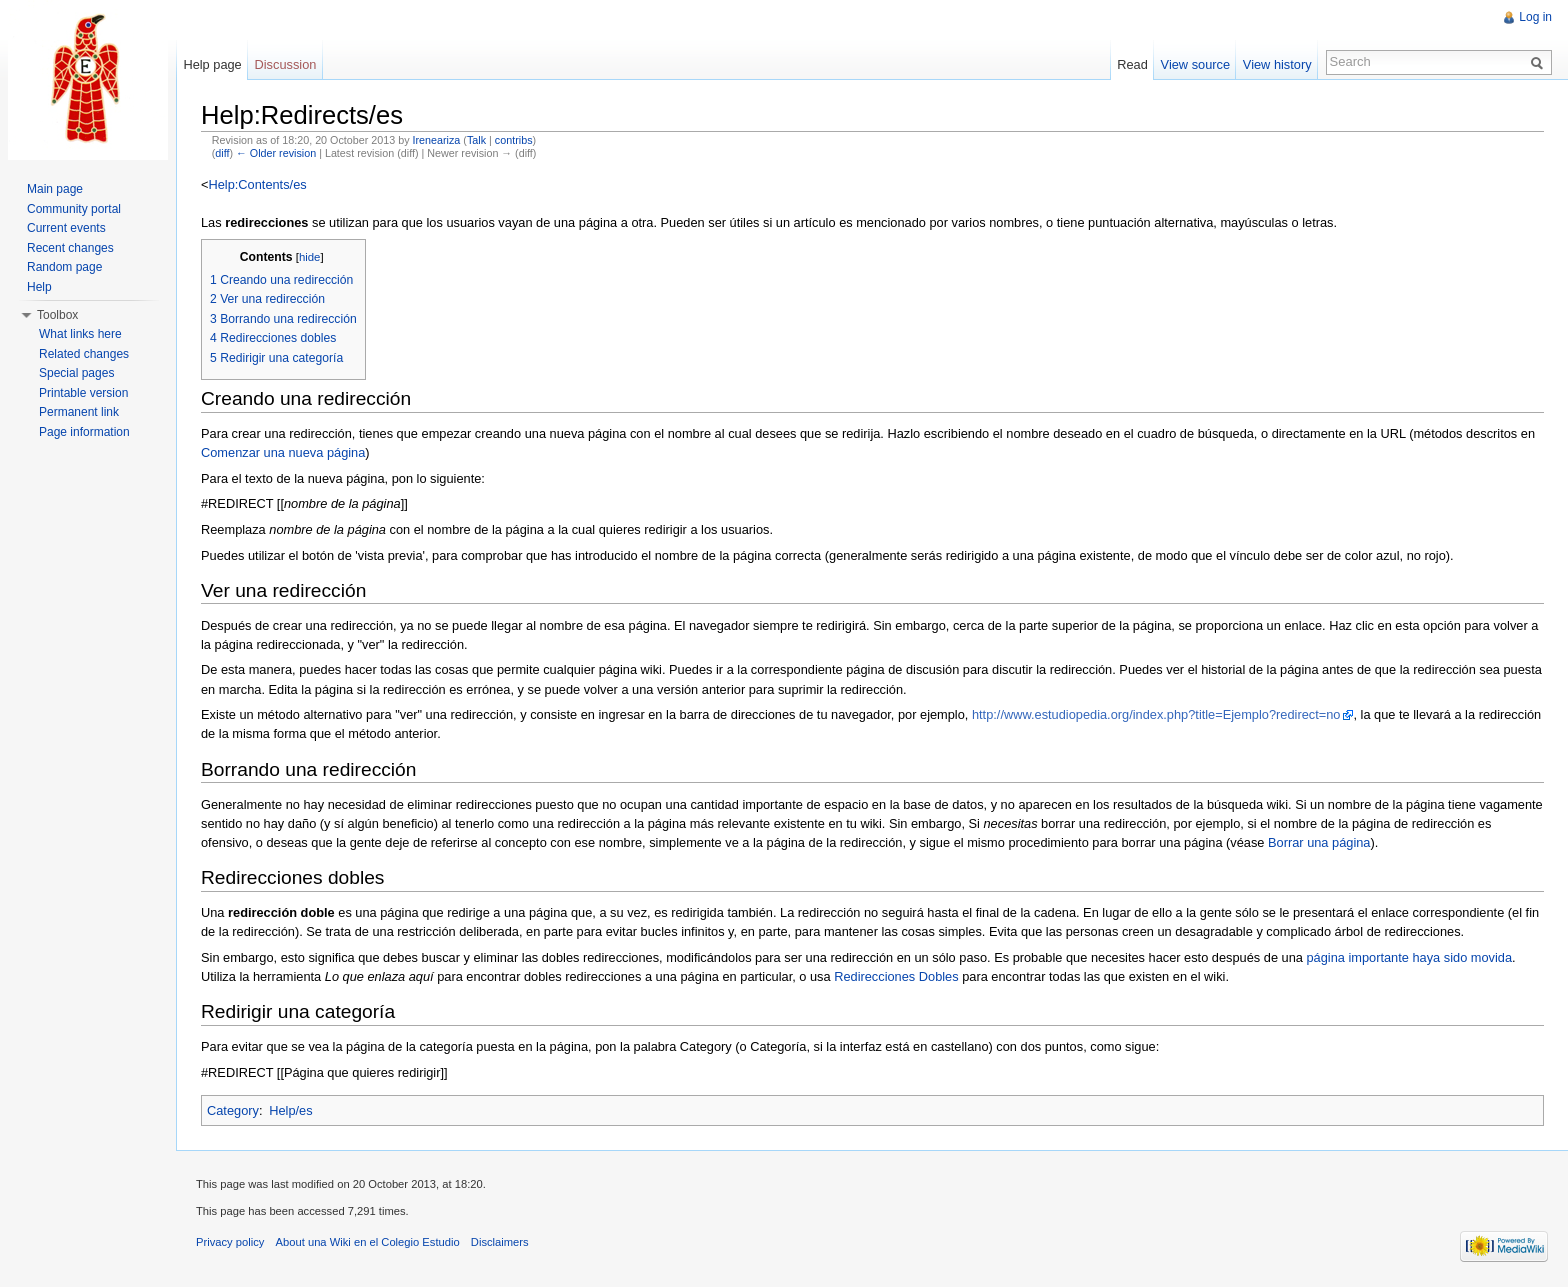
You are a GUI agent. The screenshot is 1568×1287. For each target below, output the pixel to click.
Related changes (84, 354)
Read (1132, 64)
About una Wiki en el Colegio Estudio (368, 1242)
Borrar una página (1319, 842)
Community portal (74, 209)
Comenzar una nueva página (283, 452)
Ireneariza (437, 140)
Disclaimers (500, 1242)
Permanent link (79, 412)
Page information (84, 432)
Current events (66, 228)
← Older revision (276, 153)
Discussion (286, 64)
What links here (80, 334)
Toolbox (57, 315)
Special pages (76, 373)
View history (1277, 64)
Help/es (290, 1110)
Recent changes (70, 248)
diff (222, 153)
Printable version (83, 393)
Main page (55, 189)
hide (310, 257)
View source (1195, 64)
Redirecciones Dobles (896, 976)
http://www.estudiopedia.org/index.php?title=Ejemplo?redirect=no (1156, 714)
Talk (476, 140)
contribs (514, 140)
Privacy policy (230, 1242)
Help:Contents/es (257, 184)
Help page (212, 64)
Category (233, 1110)
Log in (1535, 17)
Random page (64, 267)
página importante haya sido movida (1409, 957)
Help (39, 287)
